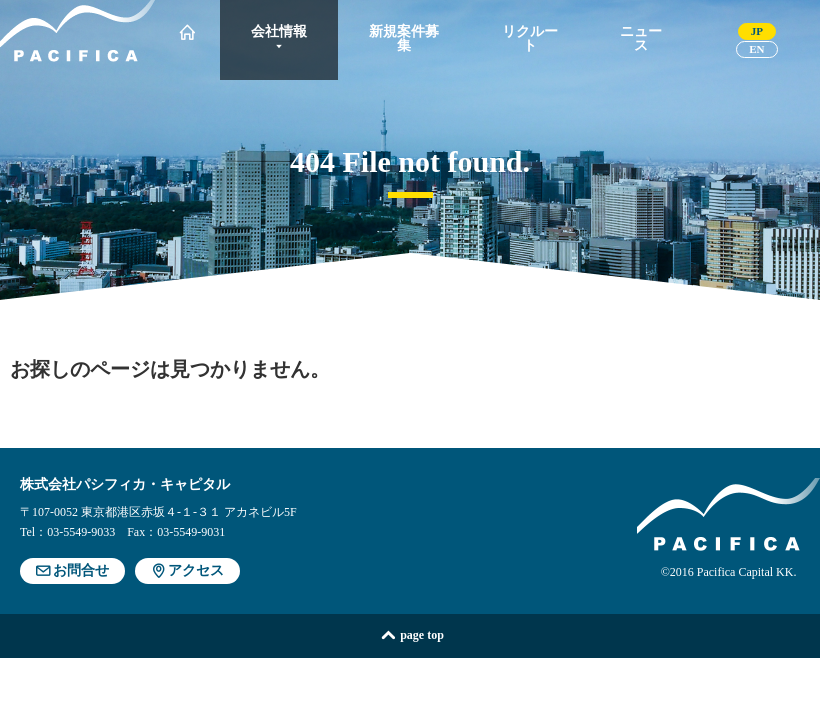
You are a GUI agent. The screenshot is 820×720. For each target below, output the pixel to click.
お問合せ (72, 570)
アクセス (187, 570)
